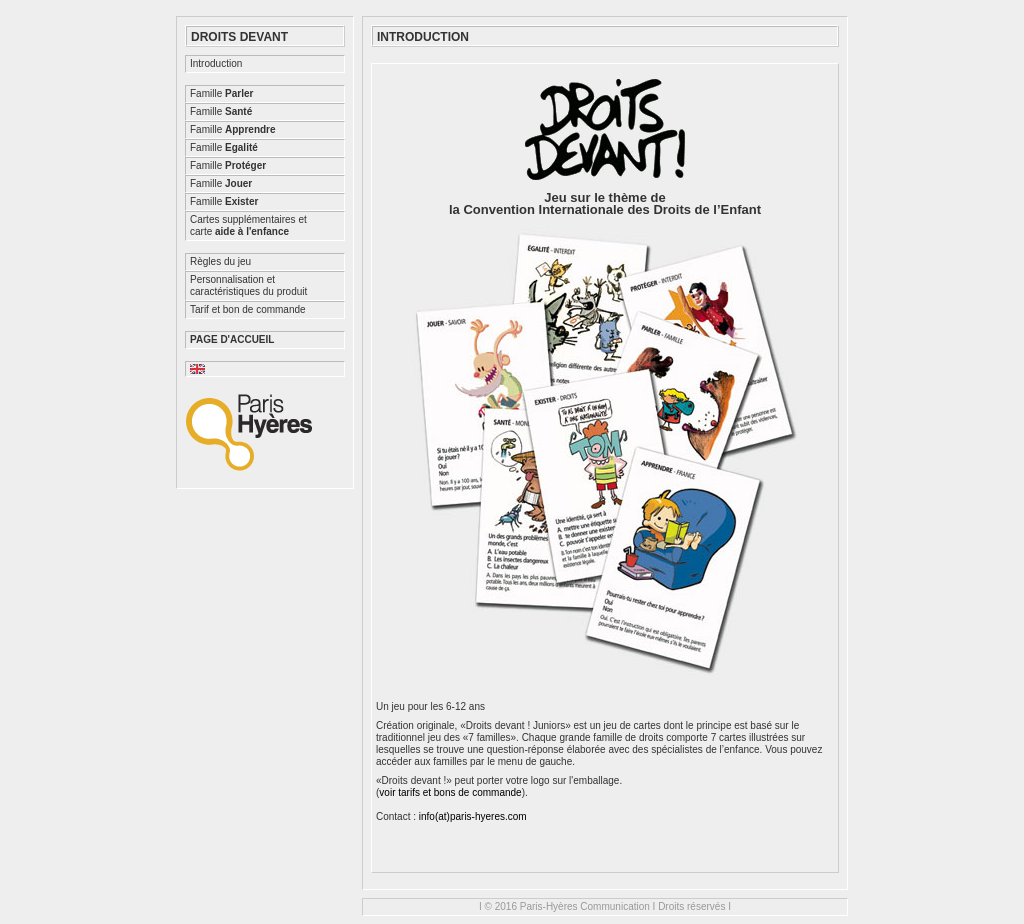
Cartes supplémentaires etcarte (248, 225)
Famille (221, 93)
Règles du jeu (220, 261)
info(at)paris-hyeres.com (473, 816)
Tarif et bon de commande (248, 309)
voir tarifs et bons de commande (450, 792)
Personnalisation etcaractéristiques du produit (248, 285)
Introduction (216, 63)
